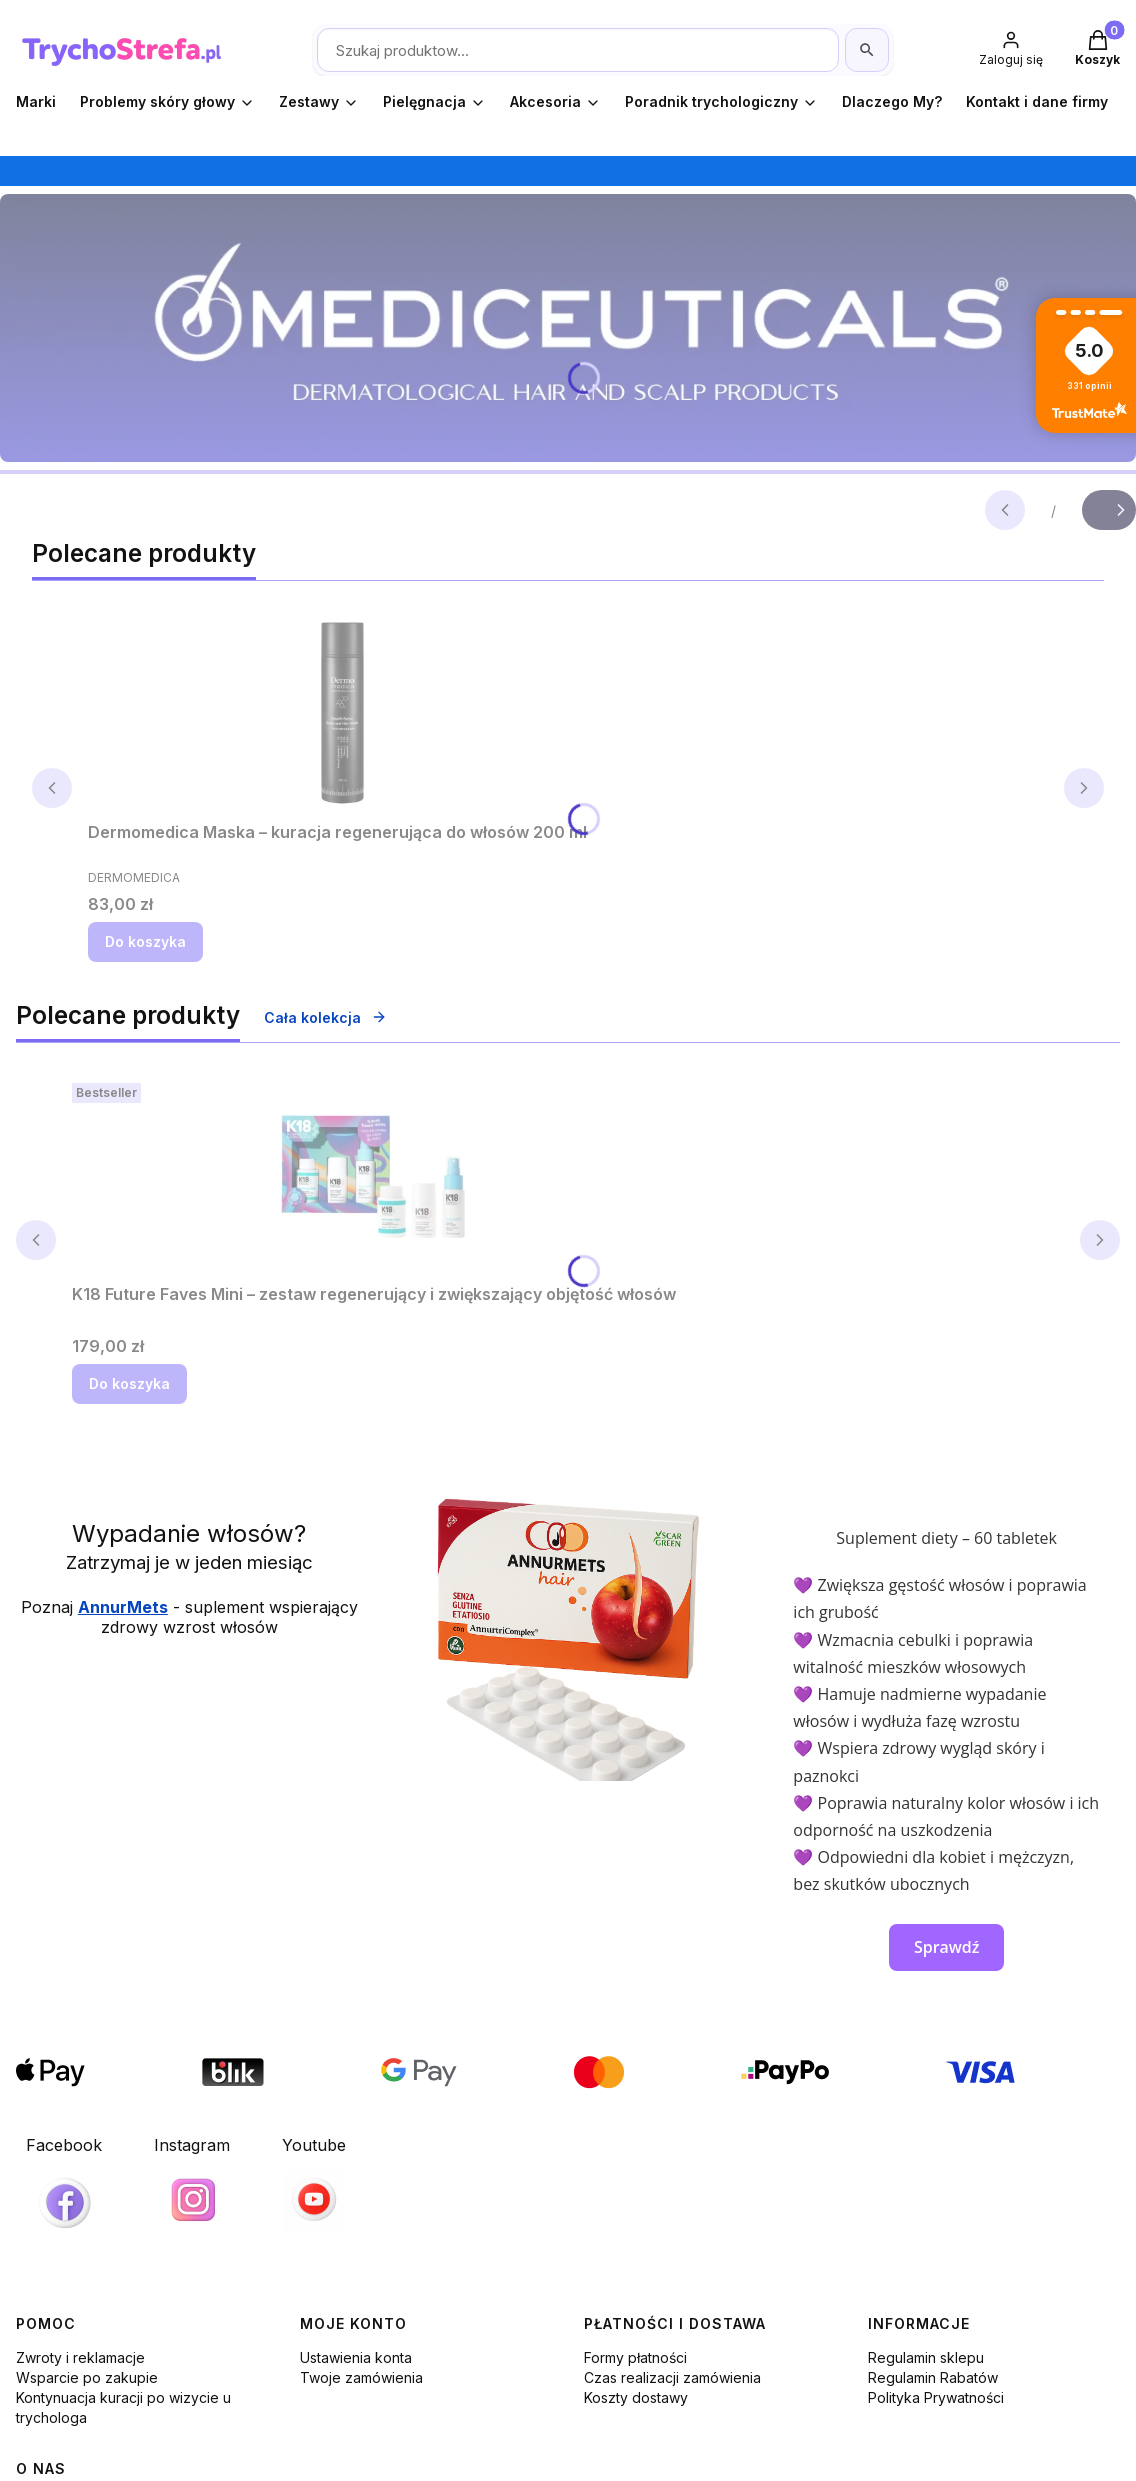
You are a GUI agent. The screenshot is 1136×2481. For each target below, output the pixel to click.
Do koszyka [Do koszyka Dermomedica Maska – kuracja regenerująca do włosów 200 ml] (145, 941)
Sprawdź (947, 1947)
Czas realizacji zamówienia (672, 2377)
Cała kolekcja (325, 1017)
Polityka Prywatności (936, 2397)
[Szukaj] (867, 50)
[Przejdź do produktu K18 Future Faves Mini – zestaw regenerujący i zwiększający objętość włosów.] (374, 1175)
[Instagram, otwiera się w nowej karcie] (192, 2183)
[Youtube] (314, 2183)
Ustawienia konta (356, 2357)
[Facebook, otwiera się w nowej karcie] (64, 2188)
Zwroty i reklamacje (80, 2357)
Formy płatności (635, 2357)
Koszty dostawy (636, 2397)
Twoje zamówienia (361, 2377)
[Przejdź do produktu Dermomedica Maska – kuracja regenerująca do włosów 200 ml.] (338, 713)
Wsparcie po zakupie (87, 2377)
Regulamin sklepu (926, 2357)
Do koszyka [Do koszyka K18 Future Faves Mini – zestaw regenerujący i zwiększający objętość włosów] (129, 1383)
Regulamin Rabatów (933, 2377)
